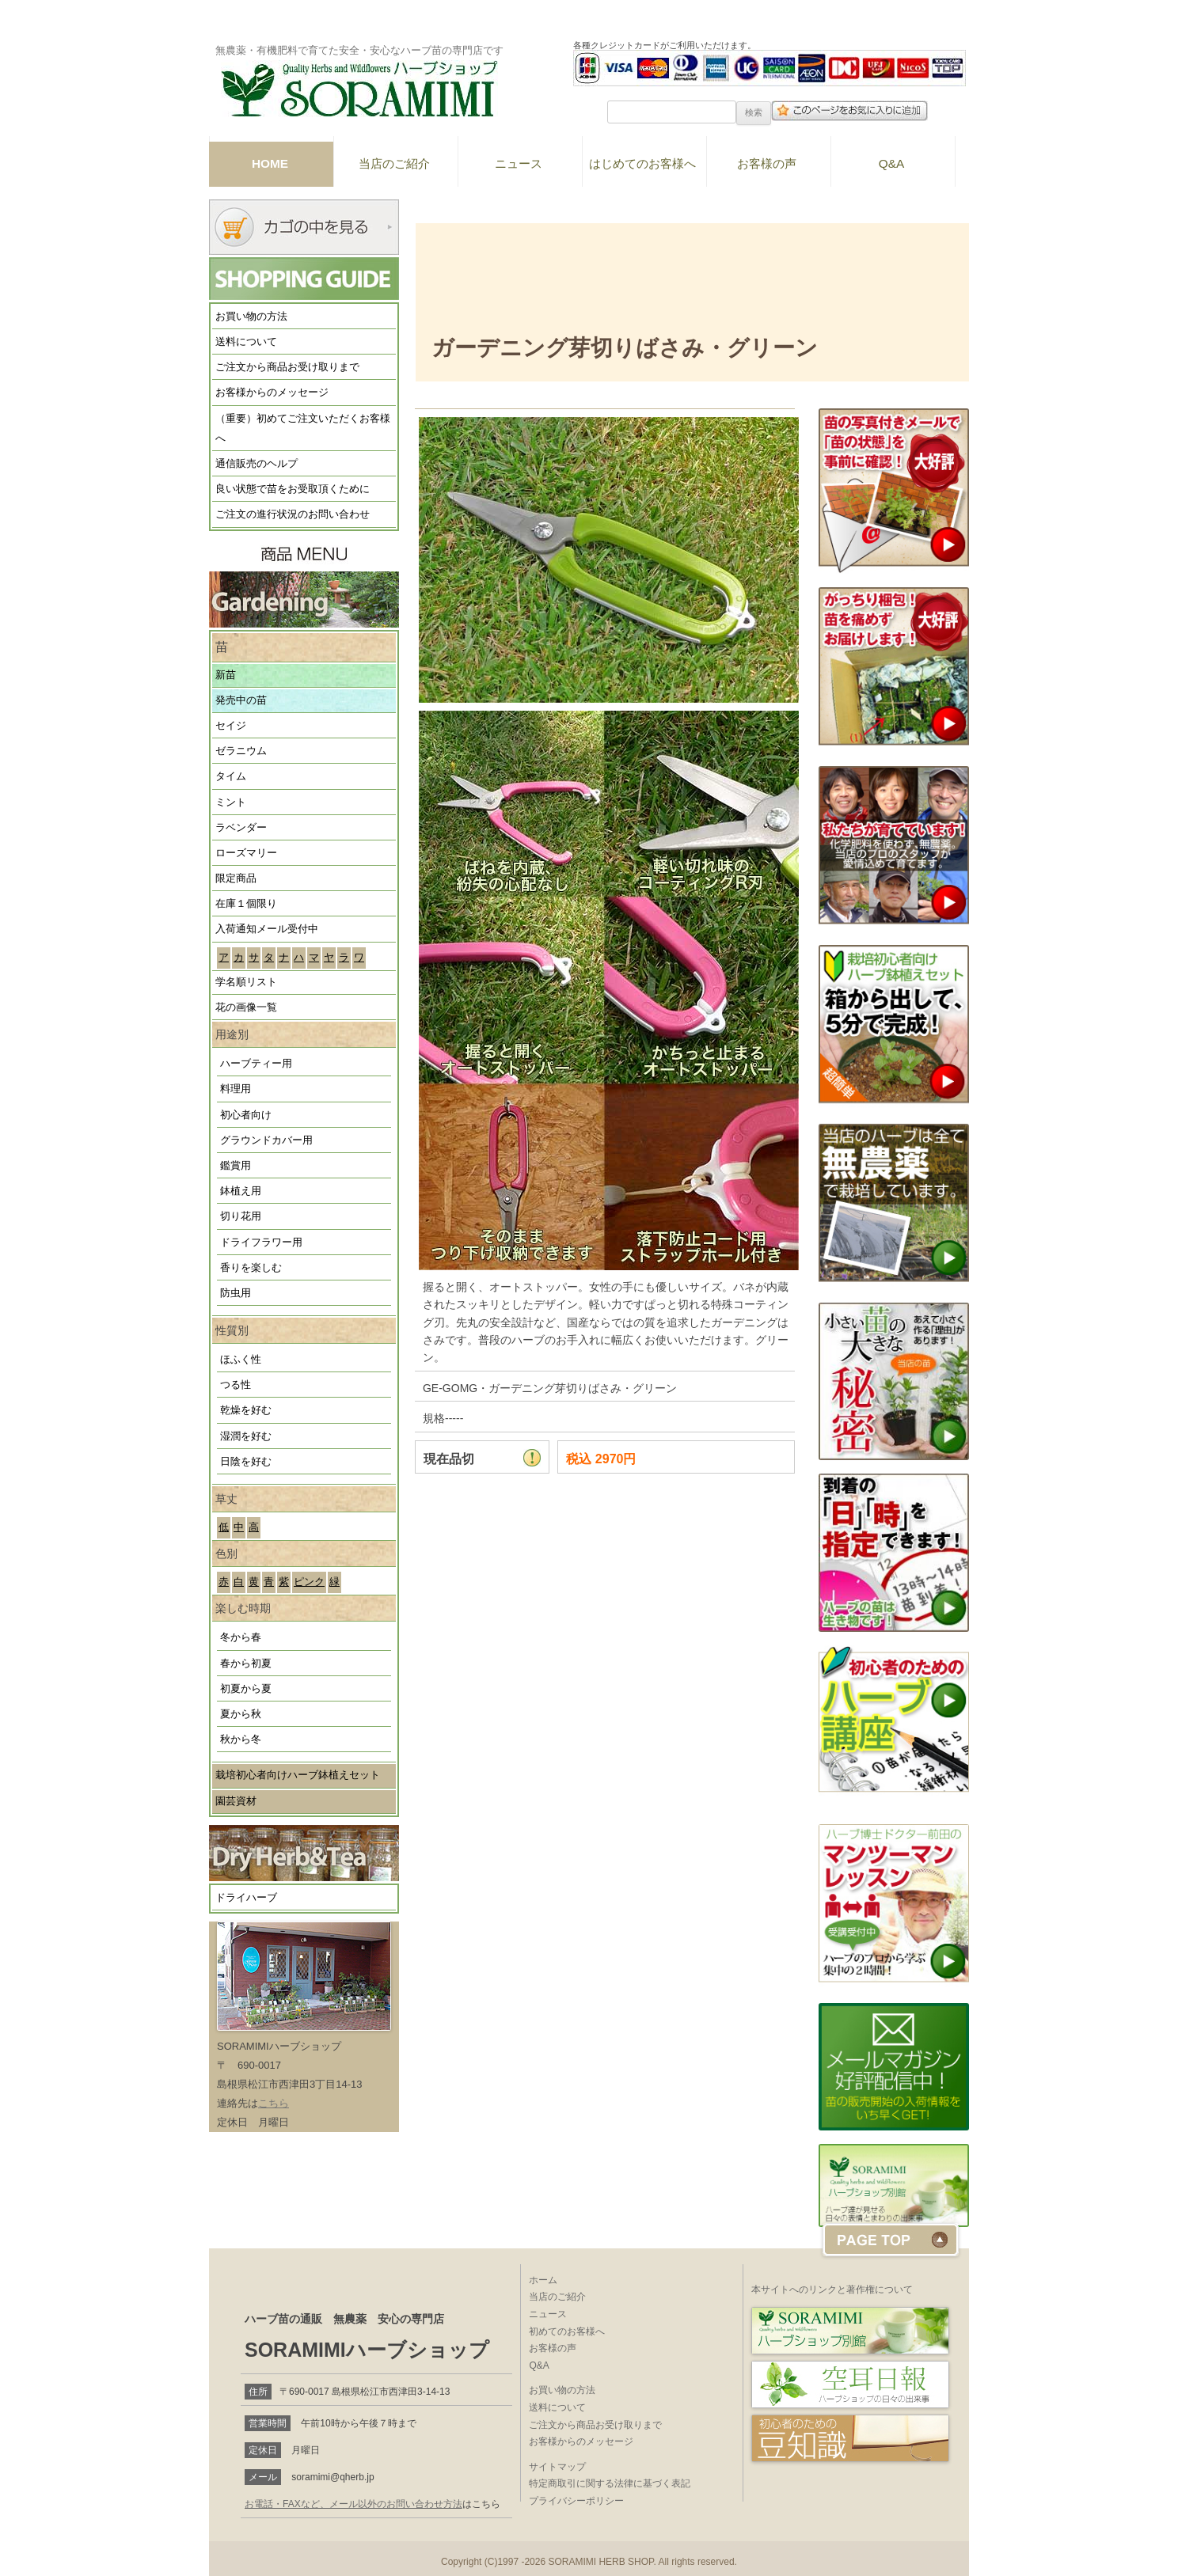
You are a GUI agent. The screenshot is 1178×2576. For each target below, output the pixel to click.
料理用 (235, 1089)
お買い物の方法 (251, 316)
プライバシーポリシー (576, 2500)
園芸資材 (235, 1801)
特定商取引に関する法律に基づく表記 (609, 2483)
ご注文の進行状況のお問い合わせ (292, 514)
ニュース (518, 163)
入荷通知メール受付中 (266, 929)
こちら (273, 2103)
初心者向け (246, 1115)
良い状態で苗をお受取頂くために (292, 489)
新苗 (225, 675)
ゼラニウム (241, 751)
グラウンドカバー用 (266, 1140)
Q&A (892, 163)
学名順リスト (246, 982)
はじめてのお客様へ (642, 163)
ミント (230, 802)
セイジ (230, 725)
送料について (246, 341)
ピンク (309, 1582)
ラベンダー (241, 827)
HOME (270, 163)
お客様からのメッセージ (272, 392)
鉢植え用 (240, 1191)
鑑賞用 (235, 1165)
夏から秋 (240, 1714)
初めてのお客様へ (567, 2331)
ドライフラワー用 (261, 1242)
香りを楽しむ (251, 1267)
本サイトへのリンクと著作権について (832, 2289)
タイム (230, 776)
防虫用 (235, 1293)
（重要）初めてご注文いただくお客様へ (302, 428)
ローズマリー (246, 853)
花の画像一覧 (246, 1007)
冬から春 (240, 1637)
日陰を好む (246, 1461)
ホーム (543, 2280)
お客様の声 (766, 163)
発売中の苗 (241, 700)
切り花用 (240, 1216)
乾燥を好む (246, 1410)
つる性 (235, 1384)
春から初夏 (246, 1663)
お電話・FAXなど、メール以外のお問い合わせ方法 (353, 2504)
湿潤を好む (246, 1436)
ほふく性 (240, 1359)
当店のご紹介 (394, 163)
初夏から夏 (246, 1688)
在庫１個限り (246, 903)
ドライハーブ (246, 1897)
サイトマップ (557, 2466)
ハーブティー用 (256, 1063)
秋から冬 (240, 1739)
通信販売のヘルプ (256, 463)
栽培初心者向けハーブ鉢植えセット (297, 1775)
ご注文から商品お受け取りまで (287, 367)
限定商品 (235, 878)
